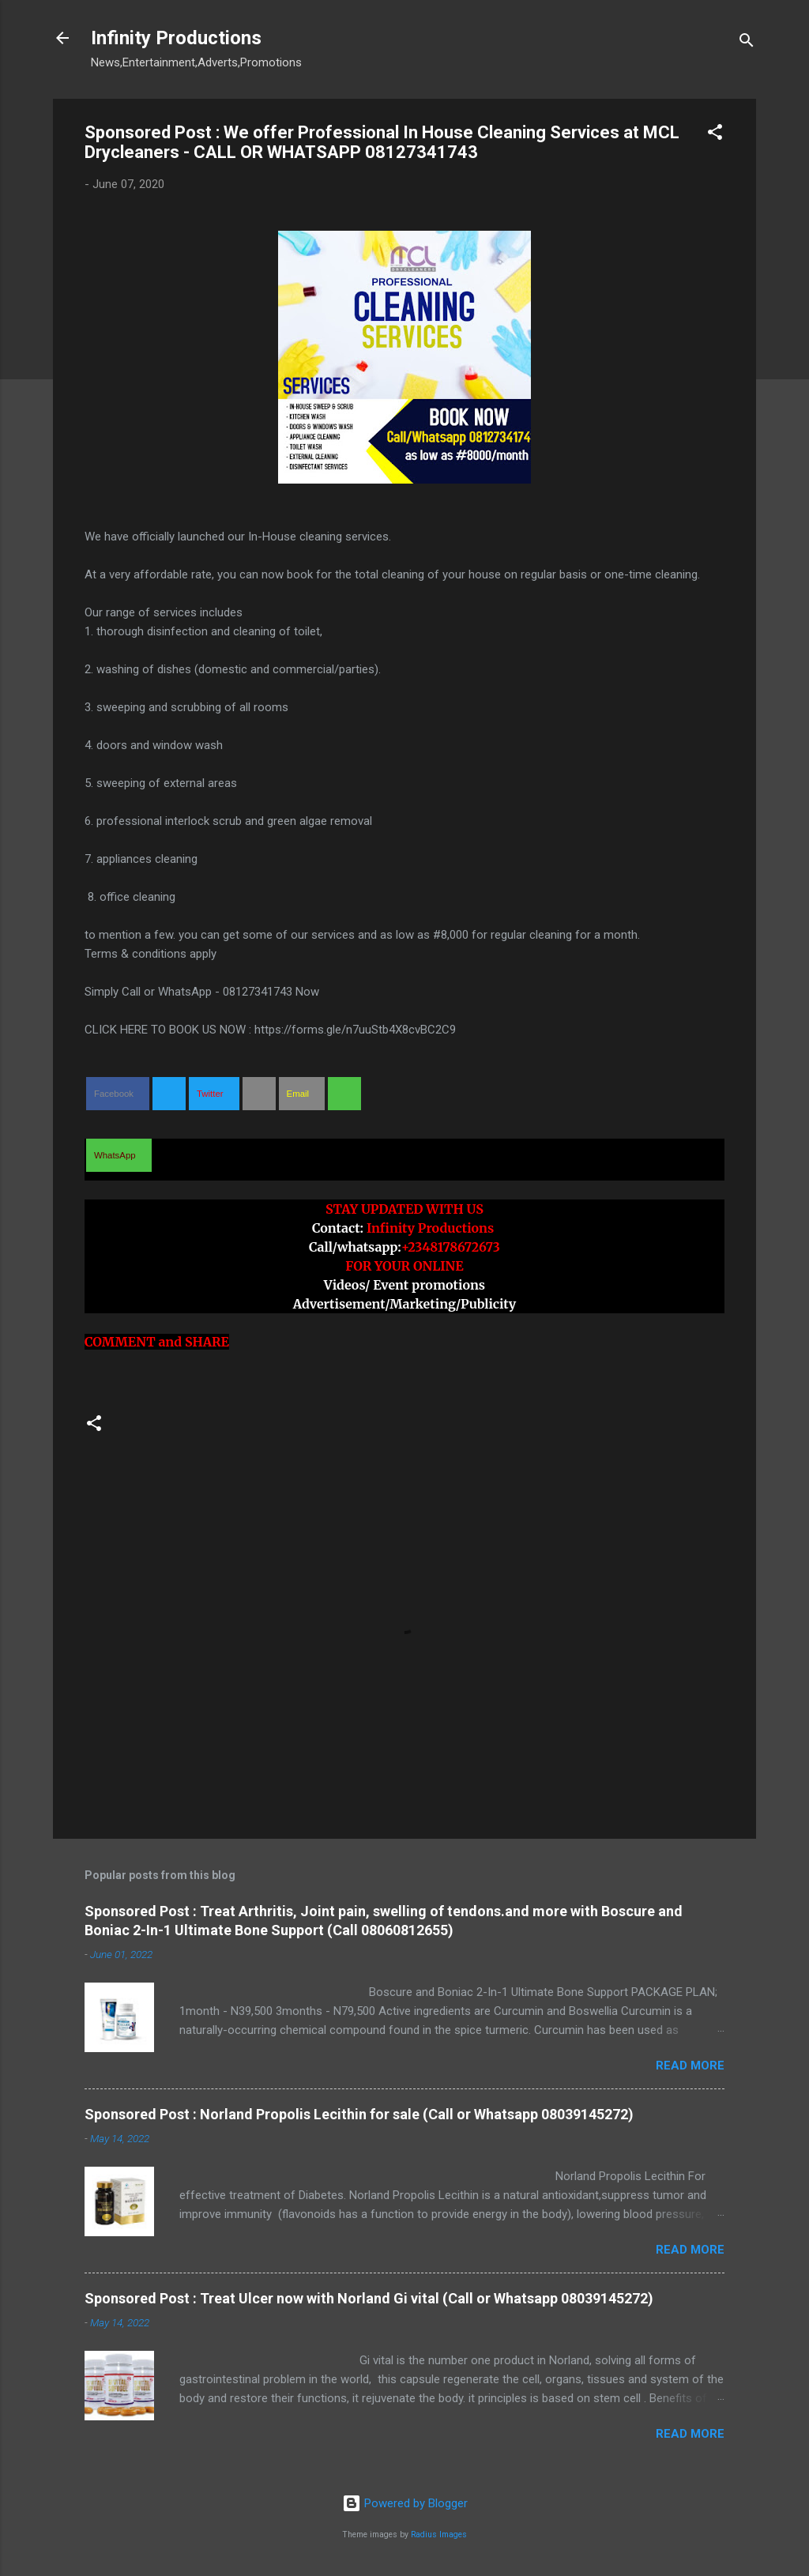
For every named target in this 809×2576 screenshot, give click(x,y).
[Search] (746, 43)
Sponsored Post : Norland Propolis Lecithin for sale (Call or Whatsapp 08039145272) (359, 2114)
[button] (715, 134)
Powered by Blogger (405, 2503)
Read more (690, 2065)
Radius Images (439, 2534)
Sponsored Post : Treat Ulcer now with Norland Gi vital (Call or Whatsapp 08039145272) (369, 2298)
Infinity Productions (176, 38)
